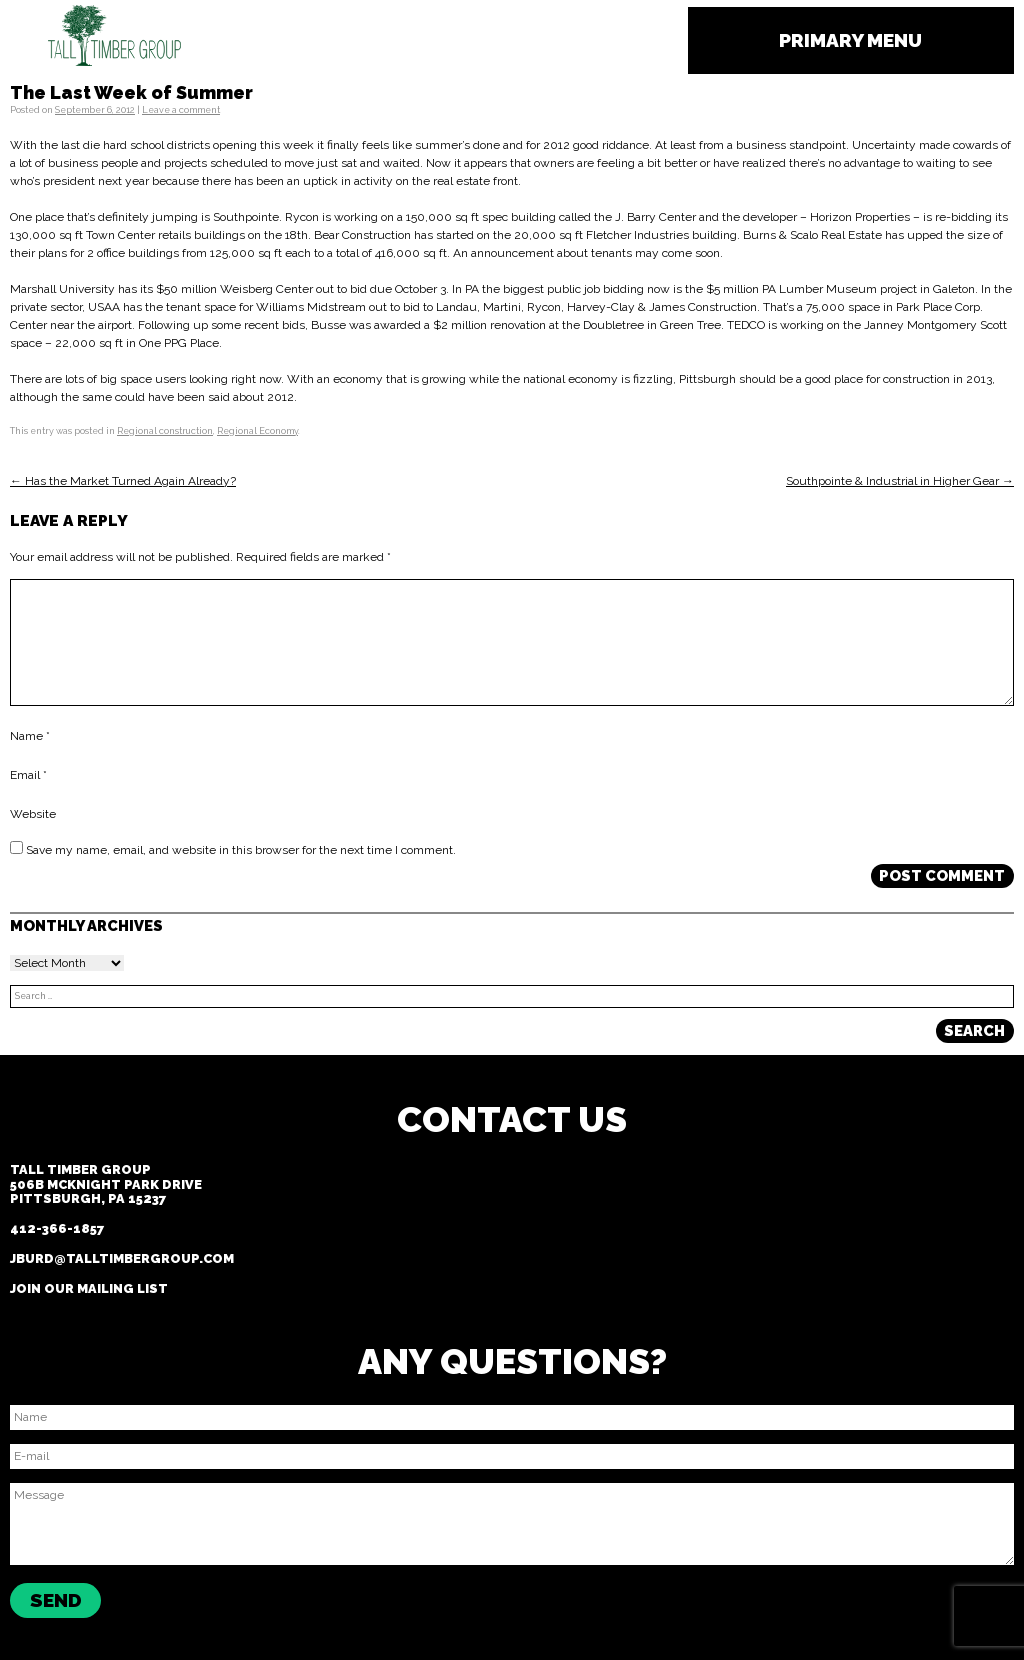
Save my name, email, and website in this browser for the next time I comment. (241, 850)
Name (30, 737)
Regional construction (165, 431)
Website (33, 815)
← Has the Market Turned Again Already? (123, 481)
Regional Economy (257, 431)
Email (28, 776)
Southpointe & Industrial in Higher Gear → (900, 481)
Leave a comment (181, 110)
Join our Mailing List (89, 1288)
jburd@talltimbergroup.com (122, 1258)
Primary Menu (850, 40)
